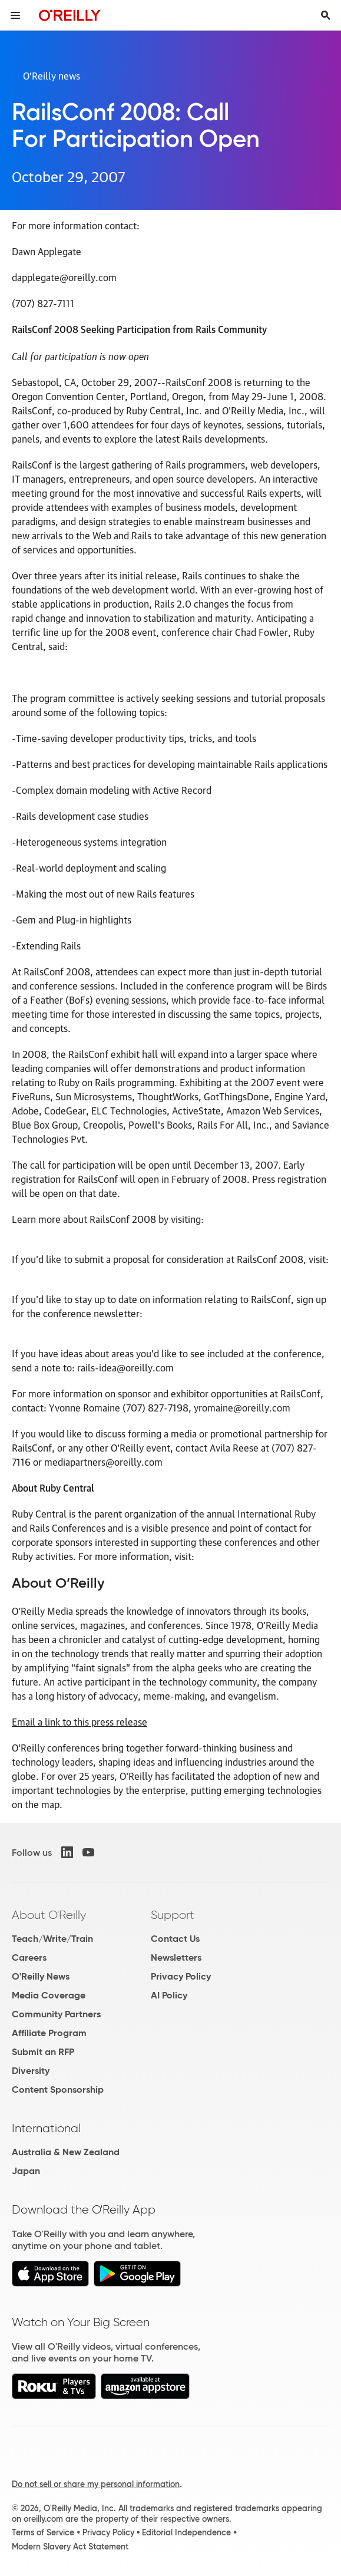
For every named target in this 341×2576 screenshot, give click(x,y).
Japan (26, 2171)
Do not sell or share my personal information (96, 2484)
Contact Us (175, 1938)
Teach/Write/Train (52, 1938)
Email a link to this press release (79, 1721)
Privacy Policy (181, 1976)
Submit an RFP (43, 2052)
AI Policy (169, 1995)
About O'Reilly (49, 1915)
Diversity (30, 2070)
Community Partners (56, 2014)
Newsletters (176, 1957)
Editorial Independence (186, 2532)
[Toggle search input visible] (326, 15)
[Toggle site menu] (15, 15)
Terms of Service (43, 2532)
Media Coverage (48, 1995)
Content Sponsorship (58, 2089)
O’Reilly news (51, 75)
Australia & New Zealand (66, 2152)
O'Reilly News (40, 1976)
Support (172, 1915)
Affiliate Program (49, 2033)
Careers (29, 1957)
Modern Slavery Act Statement (70, 2546)
